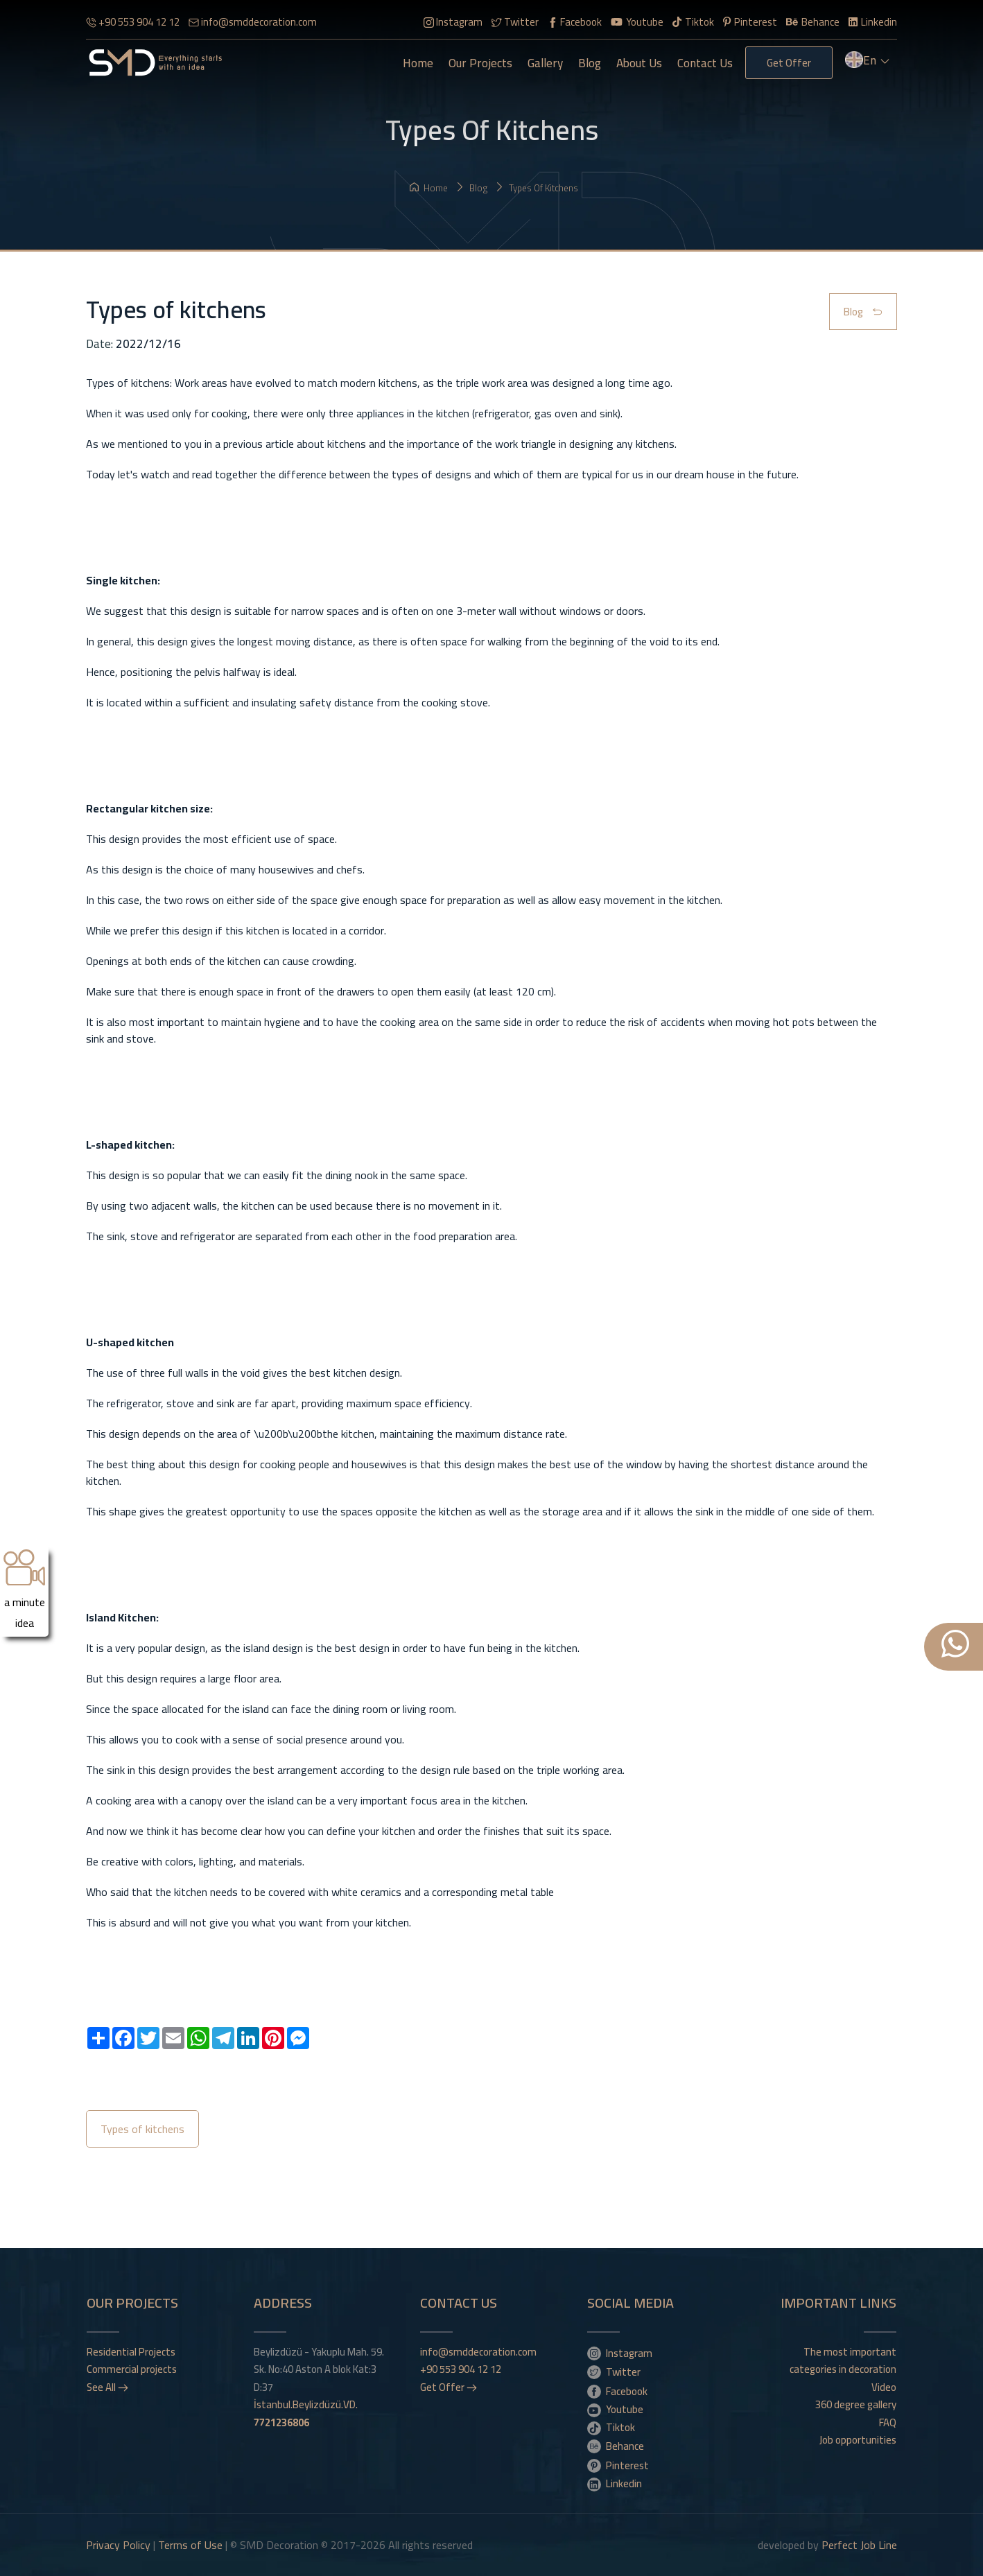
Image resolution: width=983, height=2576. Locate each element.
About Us (639, 63)
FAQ (887, 2423)
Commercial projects (132, 2369)
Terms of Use (190, 2544)
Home (418, 63)
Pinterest (750, 22)
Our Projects (480, 63)
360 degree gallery (855, 2405)
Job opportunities (857, 2440)
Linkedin (873, 22)
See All (107, 2387)
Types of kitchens (536, 188)
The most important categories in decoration (843, 2360)
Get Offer (789, 63)
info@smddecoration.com (253, 22)
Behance (813, 22)
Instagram (453, 22)
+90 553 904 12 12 (133, 22)
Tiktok (693, 22)
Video (883, 2387)
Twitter (515, 22)
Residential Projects (131, 2352)
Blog (589, 63)
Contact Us (705, 63)
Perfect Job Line (859, 2544)
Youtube (637, 22)
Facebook (575, 22)
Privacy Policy (118, 2544)
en (868, 61)
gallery (545, 63)
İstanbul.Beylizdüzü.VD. (306, 2413)
